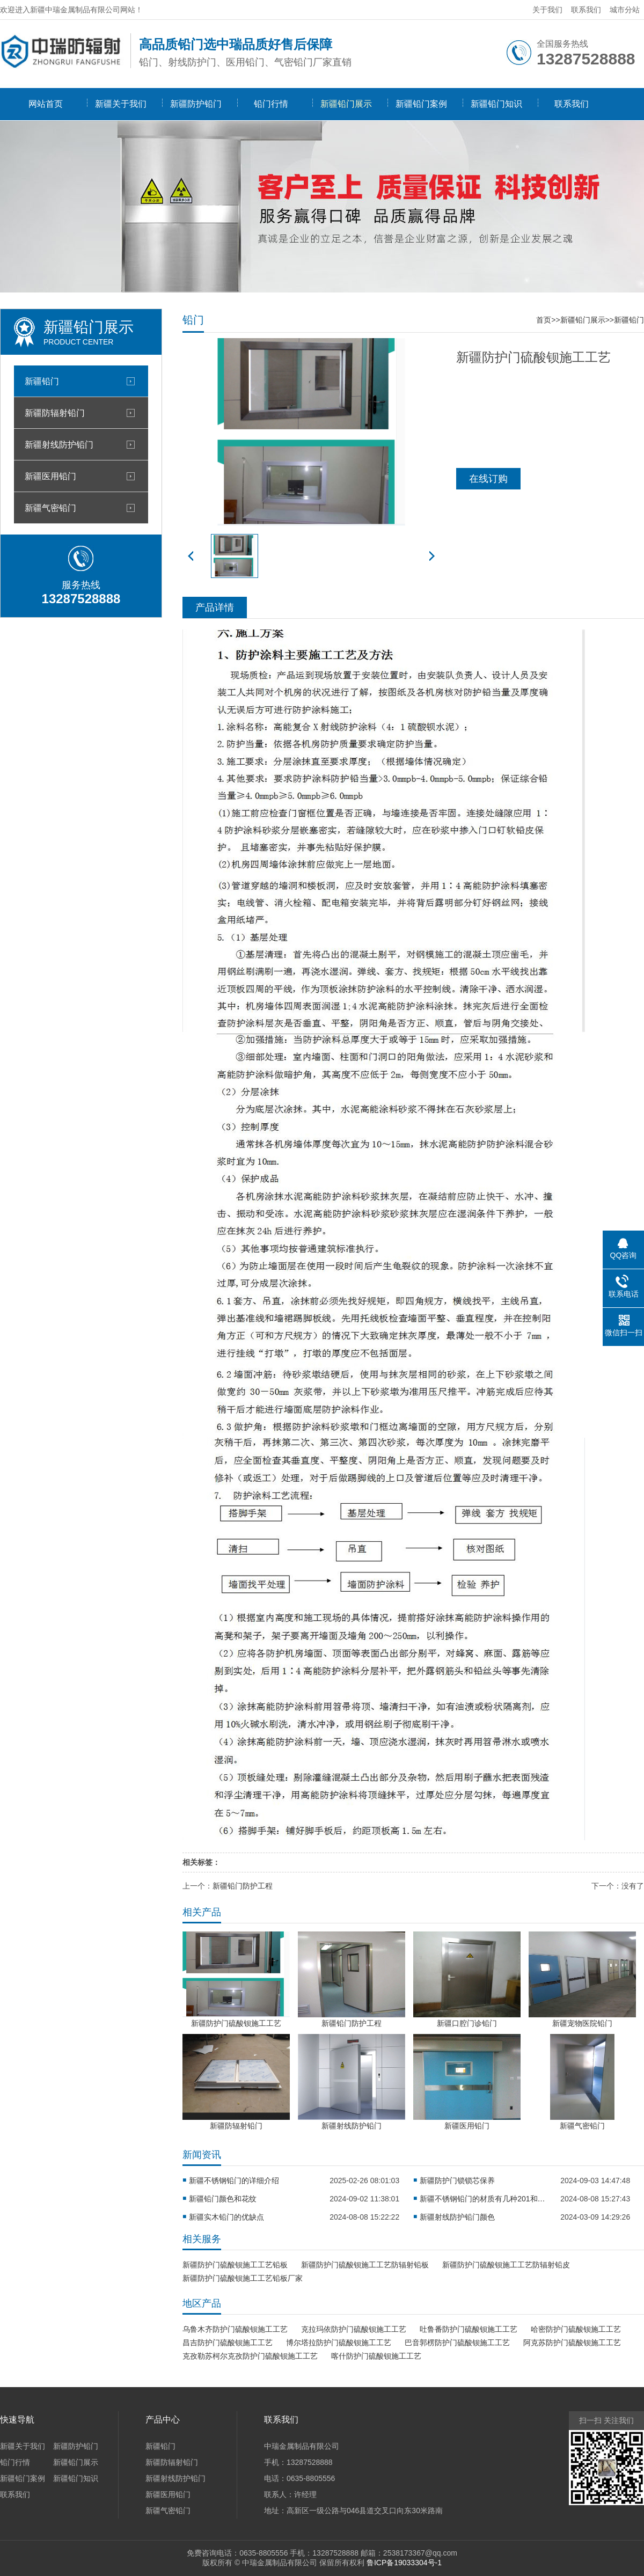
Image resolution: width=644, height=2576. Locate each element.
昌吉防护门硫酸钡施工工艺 (227, 2342)
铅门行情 (271, 103)
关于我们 (547, 9)
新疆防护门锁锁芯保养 (457, 2180)
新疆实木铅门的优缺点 (226, 2217)
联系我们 (586, 9)
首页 (543, 320)
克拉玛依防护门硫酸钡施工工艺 (353, 2329)
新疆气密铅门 (50, 508)
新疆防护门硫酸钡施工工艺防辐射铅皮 (506, 2264)
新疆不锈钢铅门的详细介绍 (234, 2180)
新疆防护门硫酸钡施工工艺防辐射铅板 (365, 2264)
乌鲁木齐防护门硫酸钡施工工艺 (235, 2329)
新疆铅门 (42, 381)
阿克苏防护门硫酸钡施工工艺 (572, 2342)
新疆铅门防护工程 (243, 1886)
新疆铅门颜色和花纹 (223, 2198)
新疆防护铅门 (196, 103)
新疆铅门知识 (496, 103)
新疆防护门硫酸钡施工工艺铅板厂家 (242, 2278)
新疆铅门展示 (346, 103)
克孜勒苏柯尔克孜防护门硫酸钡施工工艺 (250, 2356)
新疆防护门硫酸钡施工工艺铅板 (235, 2264)
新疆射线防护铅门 (59, 444)
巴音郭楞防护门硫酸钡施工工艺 (457, 2342)
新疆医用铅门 (50, 476)
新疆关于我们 (121, 103)
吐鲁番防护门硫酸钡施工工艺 (468, 2329)
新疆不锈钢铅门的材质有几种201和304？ (484, 2198)
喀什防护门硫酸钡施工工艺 (376, 2356)
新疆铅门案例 (421, 103)
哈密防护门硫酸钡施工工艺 (576, 2329)
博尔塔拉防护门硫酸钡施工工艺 (338, 2342)
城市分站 (625, 9)
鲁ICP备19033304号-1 (404, 2562)
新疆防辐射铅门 (55, 413)
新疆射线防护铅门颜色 (457, 2217)
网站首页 (45, 103)
